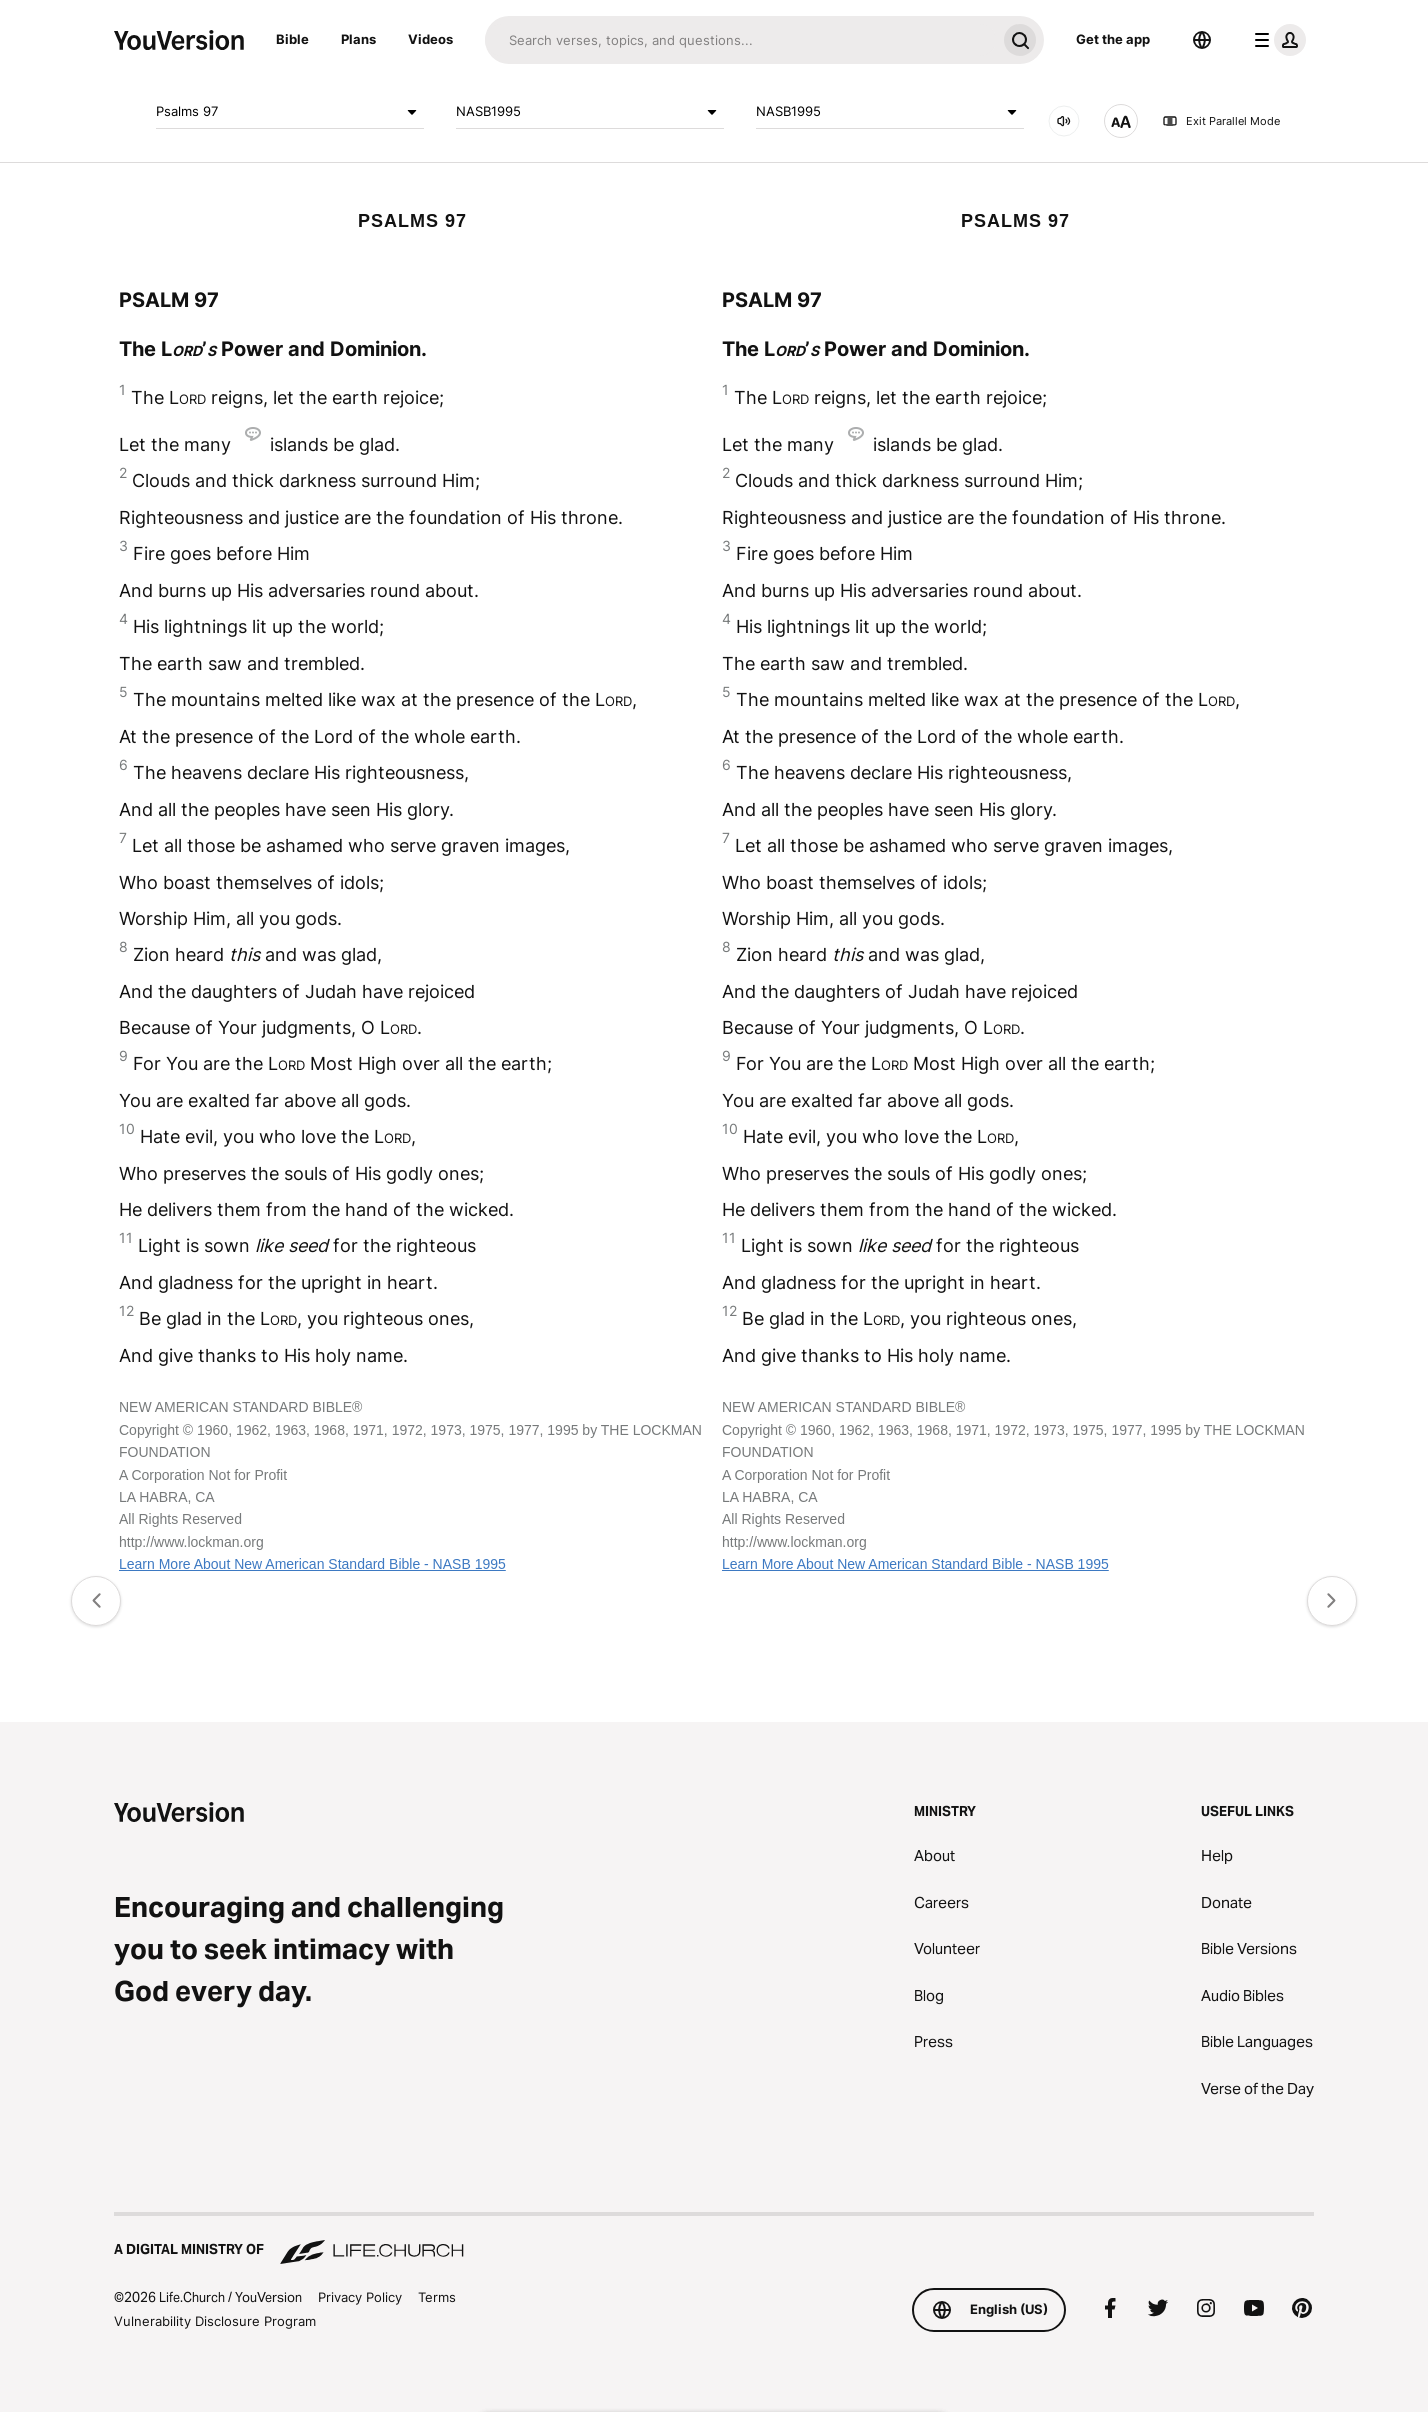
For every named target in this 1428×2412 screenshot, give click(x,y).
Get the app (1113, 39)
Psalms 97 (290, 112)
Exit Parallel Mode (1221, 121)
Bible (292, 39)
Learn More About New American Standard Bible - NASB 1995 (312, 1564)
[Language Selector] (1202, 40)
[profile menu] (1276, 40)
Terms (437, 2297)
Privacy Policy (360, 2297)
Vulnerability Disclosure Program (215, 2321)
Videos (430, 39)
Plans (358, 39)
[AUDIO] (1064, 121)
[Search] (740, 40)
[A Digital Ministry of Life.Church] (714, 2240)
